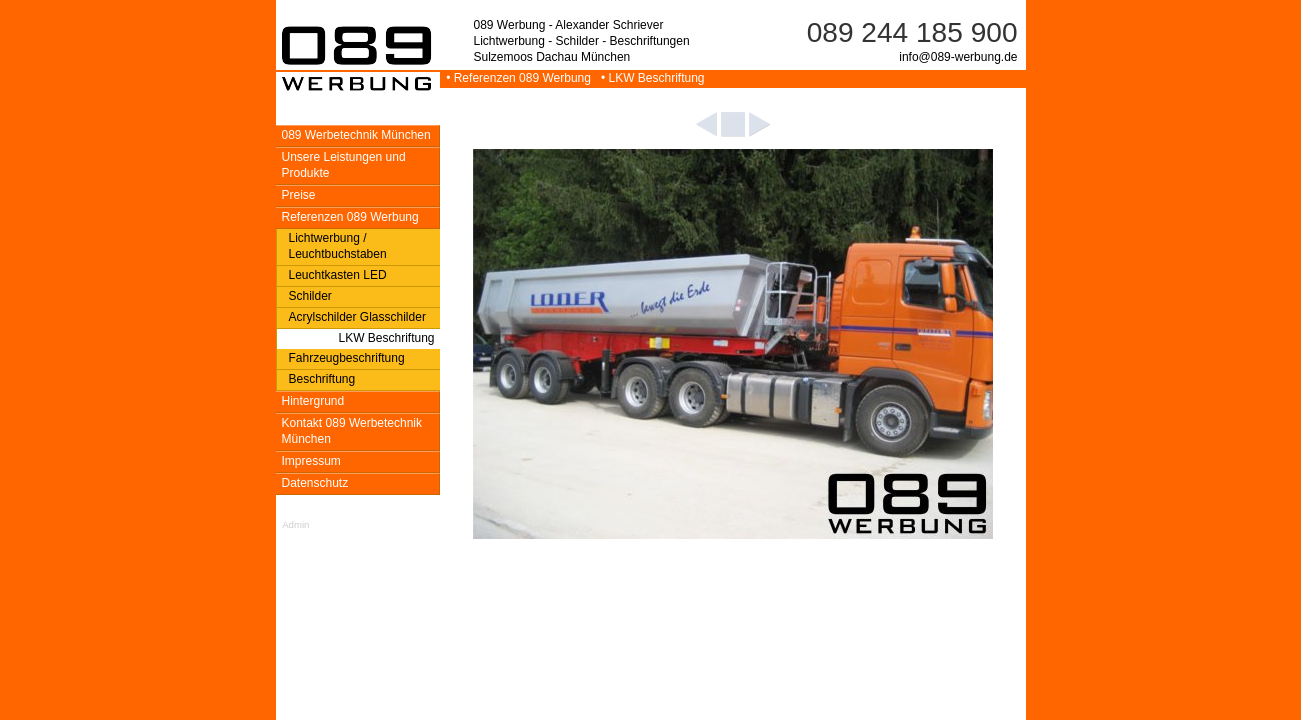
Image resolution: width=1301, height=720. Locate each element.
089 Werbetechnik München (356, 135)
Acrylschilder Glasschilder (357, 317)
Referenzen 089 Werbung (350, 217)
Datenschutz (315, 483)
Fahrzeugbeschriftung (347, 358)
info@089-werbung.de (958, 57)
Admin (295, 524)
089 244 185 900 (912, 32)
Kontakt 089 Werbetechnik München (352, 431)
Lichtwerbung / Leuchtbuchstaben (338, 246)
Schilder (310, 296)
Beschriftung (322, 379)
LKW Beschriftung (386, 338)
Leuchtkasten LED (338, 275)
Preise (299, 195)
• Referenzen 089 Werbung (517, 78)
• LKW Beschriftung (649, 78)
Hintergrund (313, 401)
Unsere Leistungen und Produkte (344, 165)
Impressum (311, 461)
